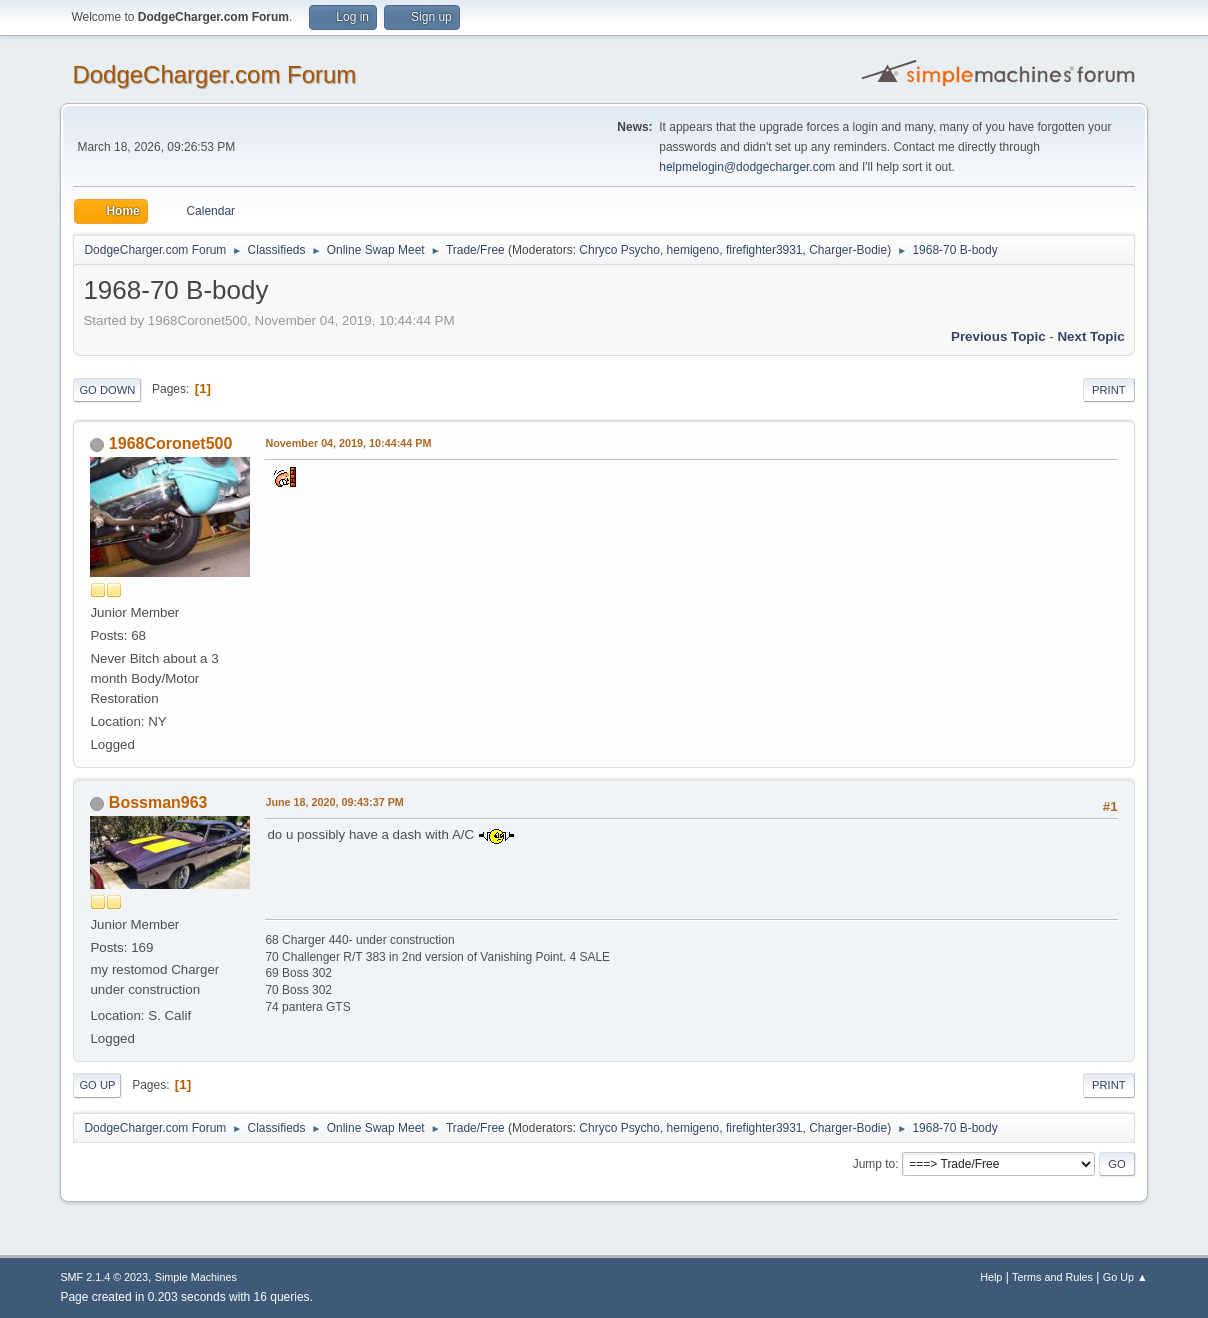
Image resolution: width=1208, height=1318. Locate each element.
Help (991, 1277)
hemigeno (693, 250)
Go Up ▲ (1125, 1277)
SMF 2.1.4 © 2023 (104, 1277)
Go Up (97, 1085)
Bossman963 (158, 802)
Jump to (874, 1164)
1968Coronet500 (171, 443)
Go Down (107, 390)
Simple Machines (196, 1277)
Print (1109, 390)
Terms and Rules (1052, 1277)
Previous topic (998, 336)
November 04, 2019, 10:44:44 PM (348, 443)
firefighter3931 (764, 250)
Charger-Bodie (848, 250)
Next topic (1090, 336)
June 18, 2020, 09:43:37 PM (334, 802)
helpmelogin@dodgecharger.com (747, 167)
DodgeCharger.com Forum (214, 74)
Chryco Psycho (619, 250)
